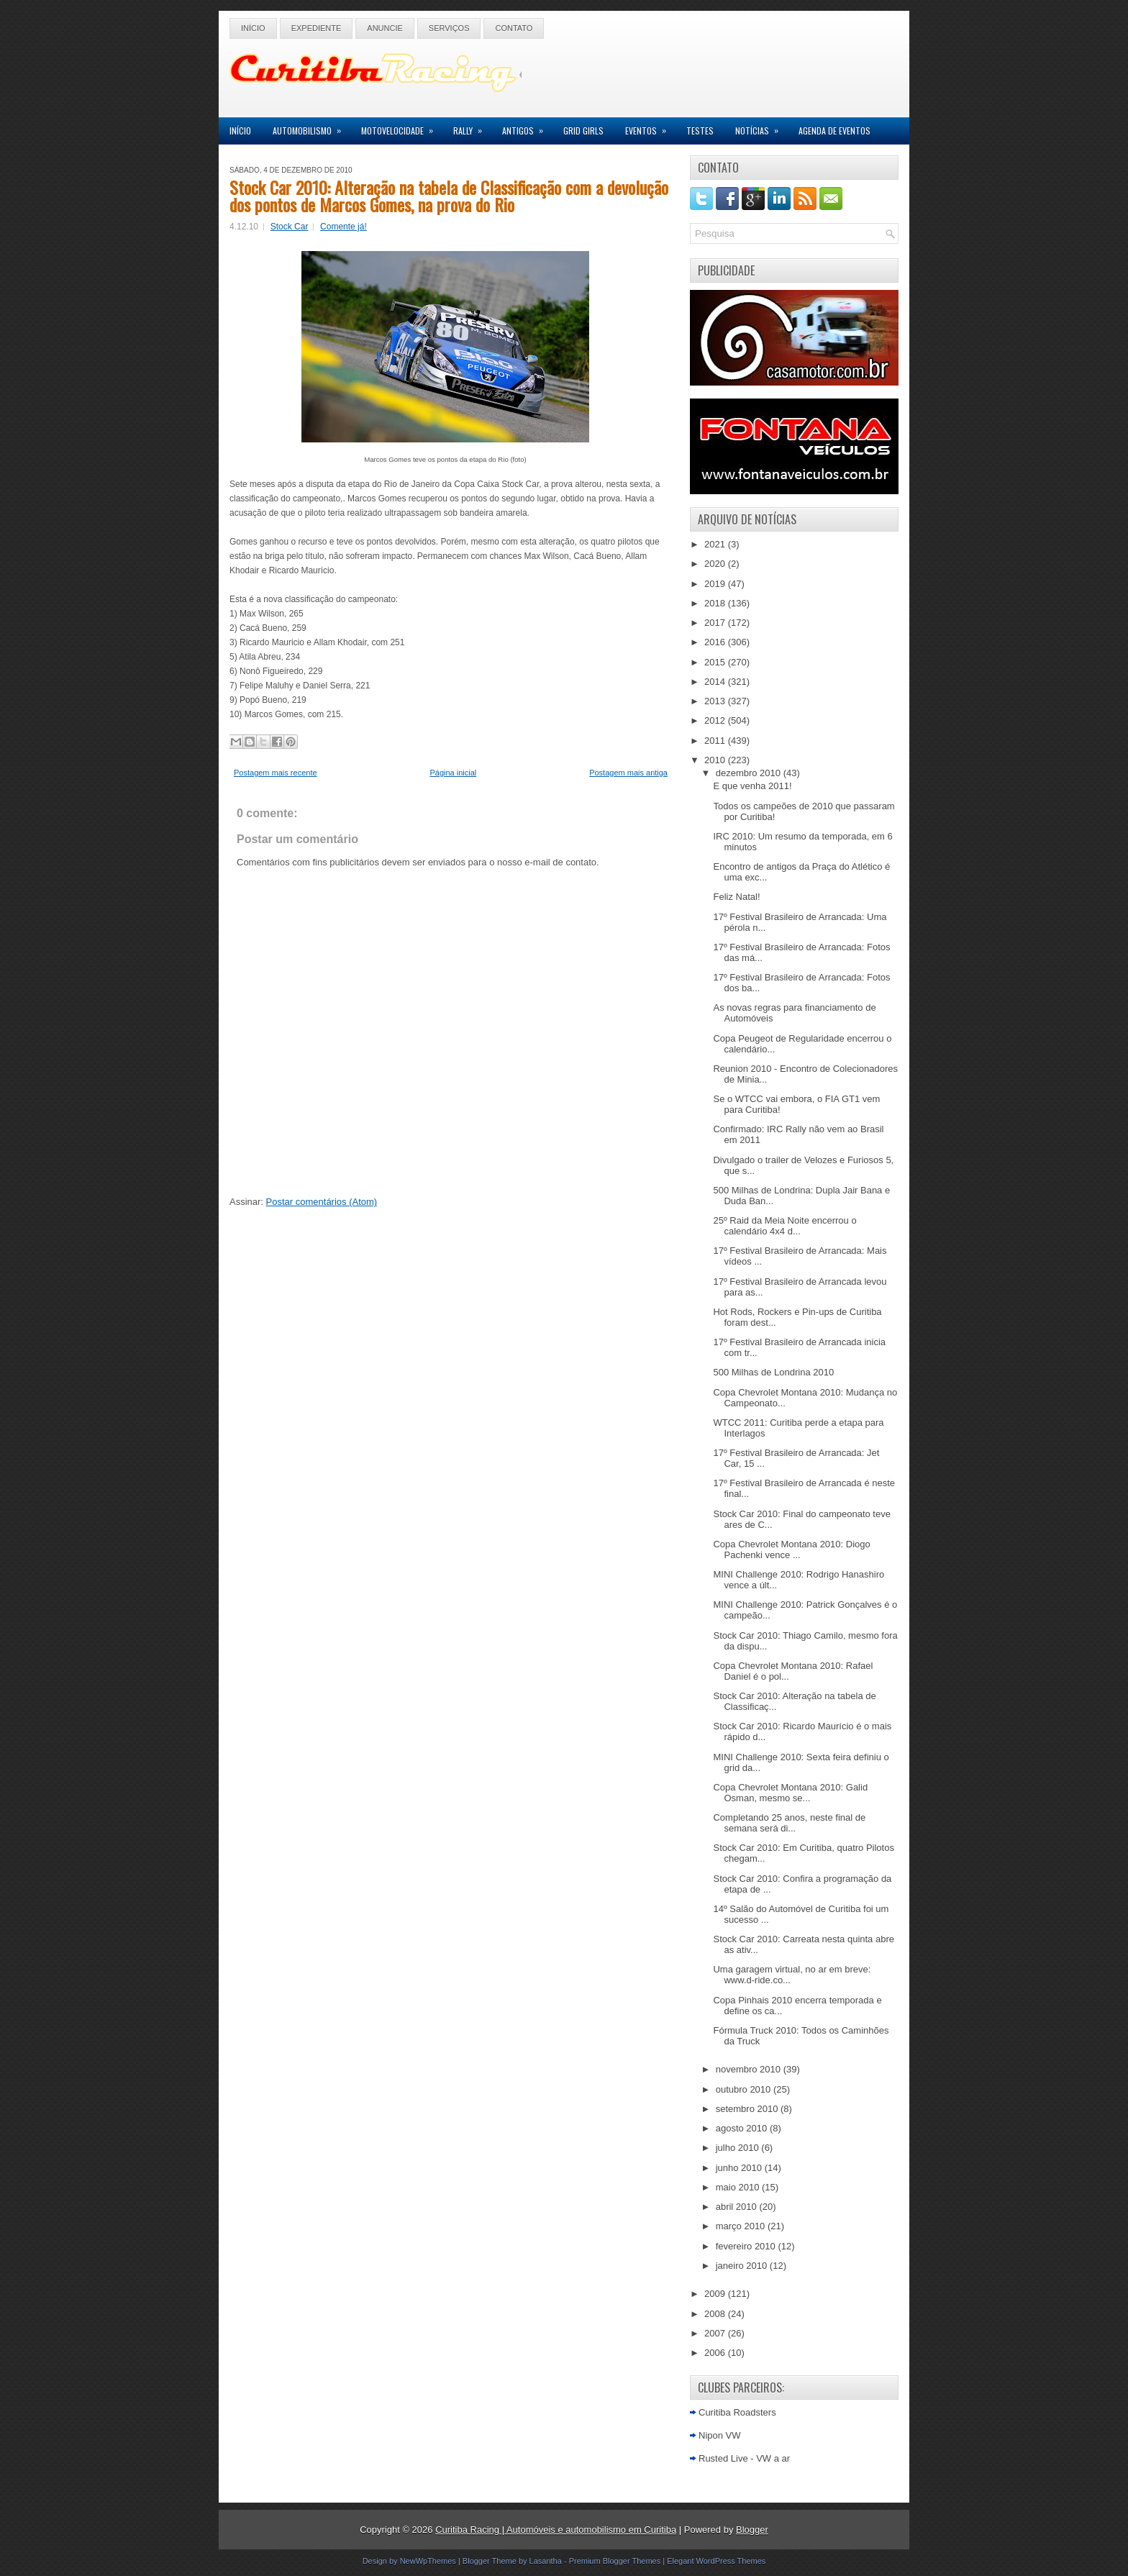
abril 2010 (738, 2206)
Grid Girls (583, 130)
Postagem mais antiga (628, 772)
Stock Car (289, 227)
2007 (716, 2333)
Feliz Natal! (736, 896)
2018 (716, 603)
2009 (716, 2293)
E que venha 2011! (752, 785)
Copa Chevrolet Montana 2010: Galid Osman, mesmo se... (790, 1792)
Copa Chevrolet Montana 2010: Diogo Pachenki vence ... (791, 1549)
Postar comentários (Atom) (322, 1201)
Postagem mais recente (275, 772)
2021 (716, 544)
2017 (716, 622)
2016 (716, 642)
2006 (716, 2352)
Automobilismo (311, 127)
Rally (472, 127)
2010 (716, 760)
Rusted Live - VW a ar (744, 2458)
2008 (716, 2313)
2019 (716, 583)
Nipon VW (720, 2435)
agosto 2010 (743, 2128)
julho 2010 (739, 2147)
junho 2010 (740, 2167)
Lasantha (545, 2561)
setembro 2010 (748, 2108)
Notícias (761, 127)
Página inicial (452, 772)
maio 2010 (739, 2187)
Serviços (449, 28)
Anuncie (385, 28)
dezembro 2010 (749, 773)
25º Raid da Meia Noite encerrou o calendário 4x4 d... (784, 1226)
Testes (700, 130)
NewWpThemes (428, 2561)
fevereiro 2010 (747, 2246)
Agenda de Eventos (834, 130)
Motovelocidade (401, 127)
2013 (716, 701)
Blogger (752, 2529)
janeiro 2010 (743, 2265)
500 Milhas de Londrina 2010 (773, 1372)
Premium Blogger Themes (615, 2561)
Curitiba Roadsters (737, 2412)
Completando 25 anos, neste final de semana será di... (789, 1823)
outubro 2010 (744, 2089)
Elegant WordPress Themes (716, 2561)
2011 (716, 740)
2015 (716, 662)
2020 (716, 563)
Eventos (650, 127)
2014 (716, 681)
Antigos (527, 127)
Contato (513, 28)
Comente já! (343, 227)
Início (253, 28)
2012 (716, 720)
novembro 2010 (749, 2069)
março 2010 (742, 2226)
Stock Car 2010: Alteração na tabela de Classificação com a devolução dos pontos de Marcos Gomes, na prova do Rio (448, 195)
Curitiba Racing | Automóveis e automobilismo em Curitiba (555, 2529)
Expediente (316, 28)
